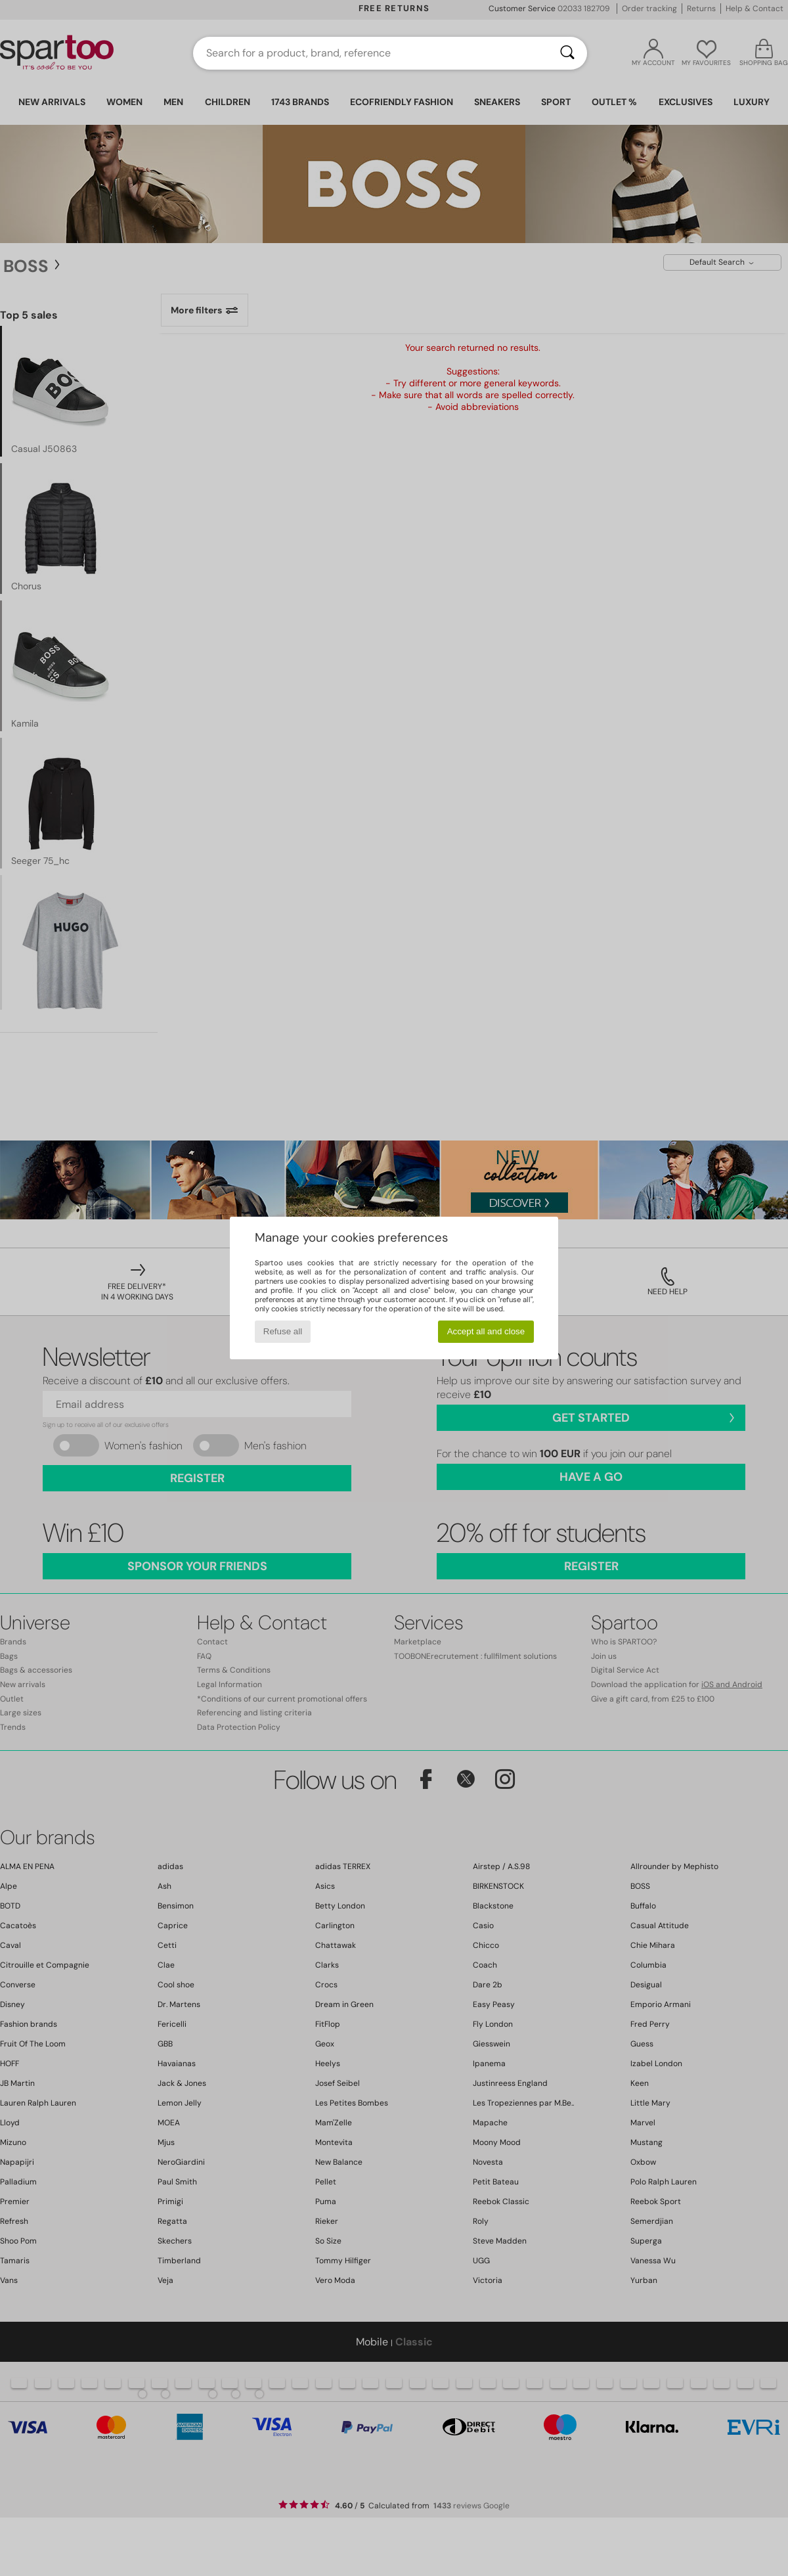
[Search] (567, 53)
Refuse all (282, 1331)
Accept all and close (486, 1331)
